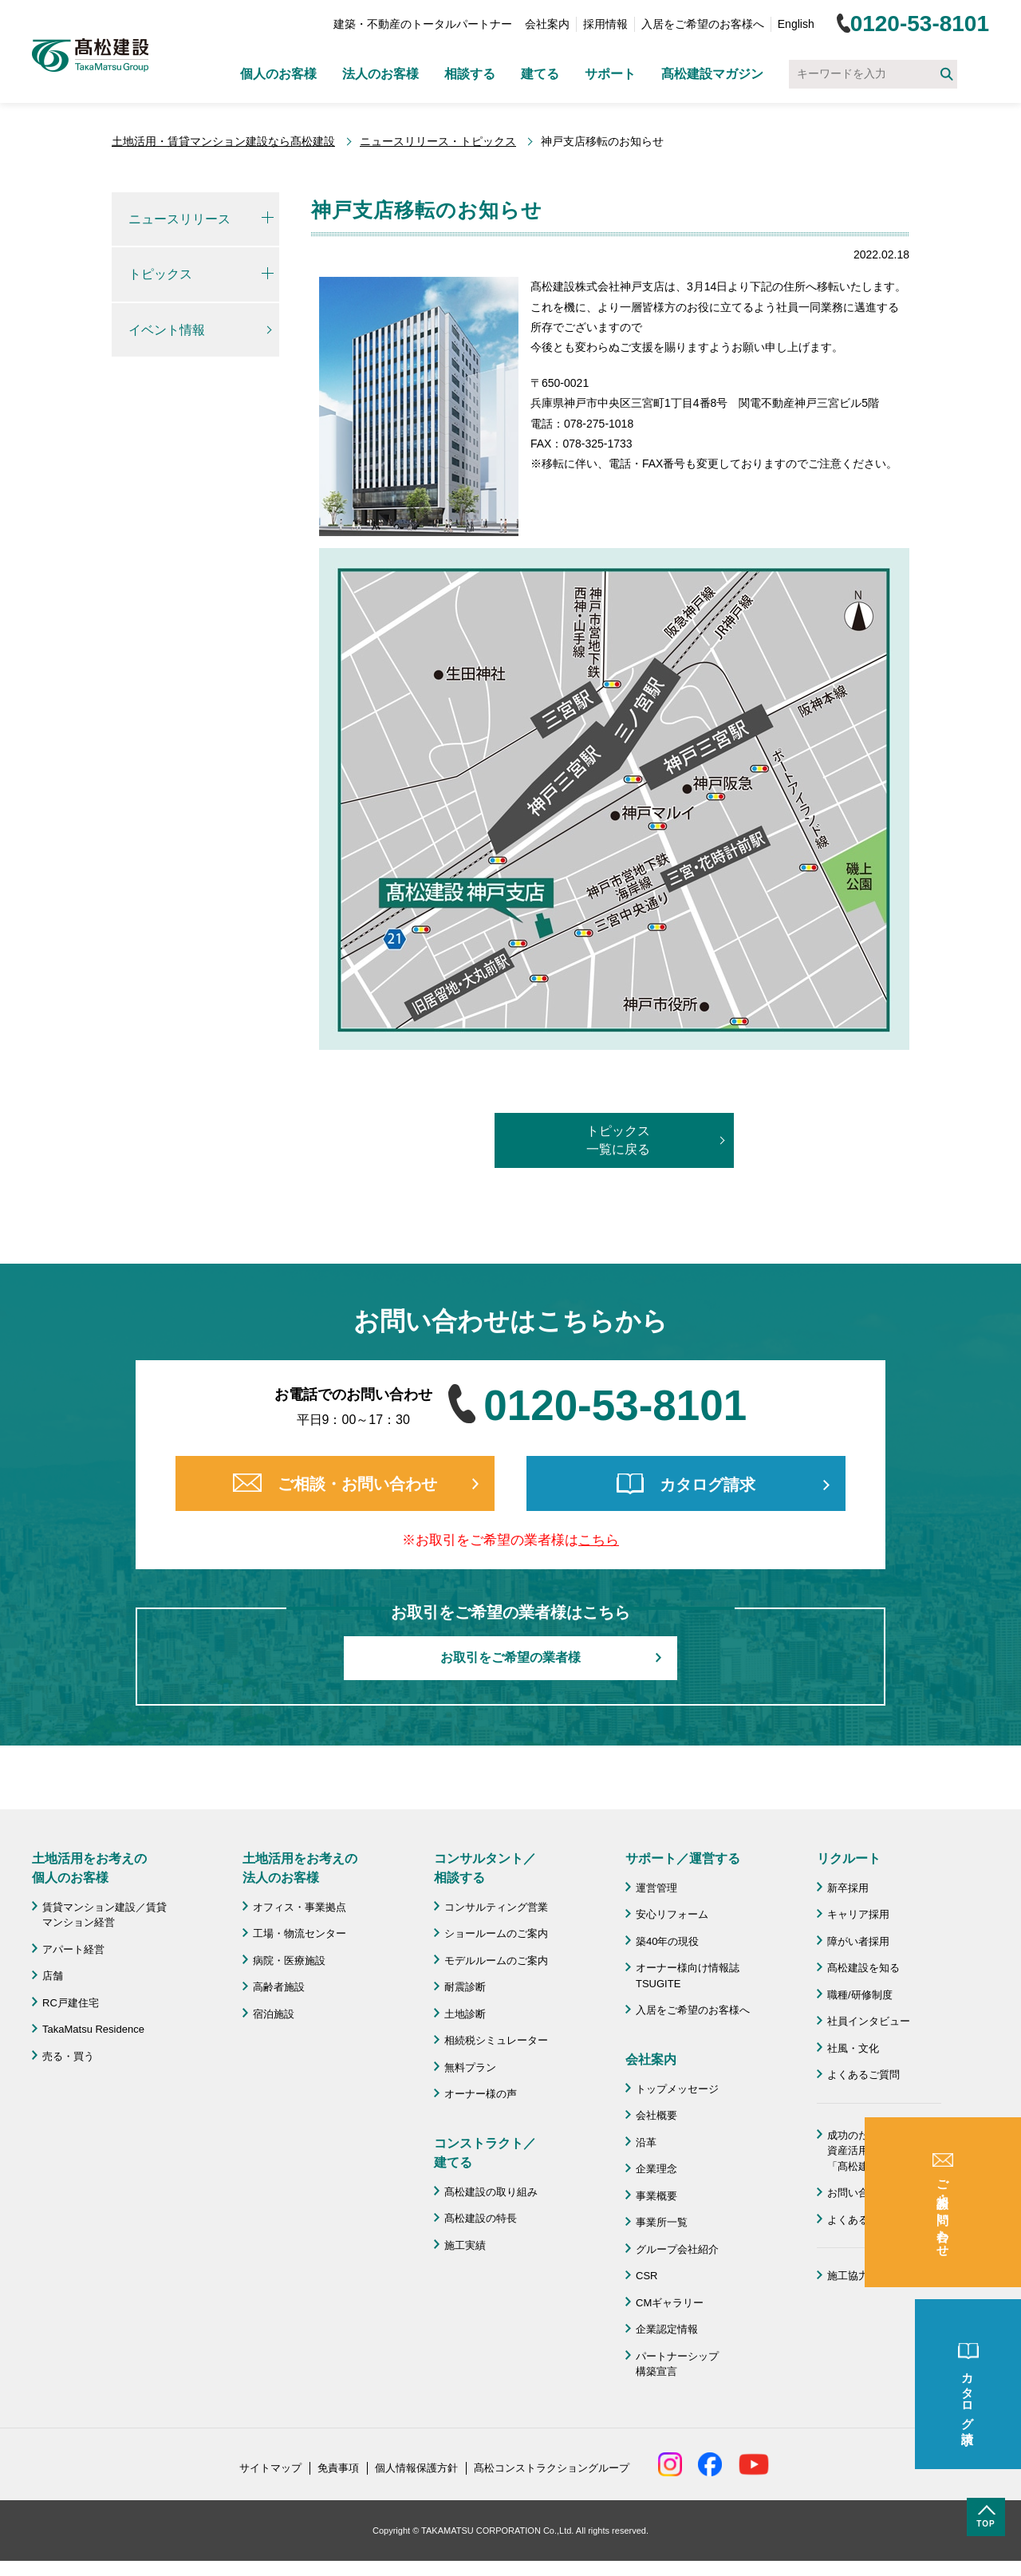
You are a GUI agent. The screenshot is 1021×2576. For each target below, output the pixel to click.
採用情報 (605, 24)
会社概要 (656, 2115)
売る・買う (68, 2056)
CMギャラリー (670, 2303)
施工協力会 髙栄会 (873, 2276)
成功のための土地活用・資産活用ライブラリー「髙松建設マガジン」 (884, 2150)
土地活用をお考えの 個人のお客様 (89, 1868)
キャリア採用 (858, 1914)
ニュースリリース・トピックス (438, 141)
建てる (540, 74)
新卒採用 (848, 1888)
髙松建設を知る (863, 1968)
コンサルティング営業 (496, 1907)
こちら (598, 1540)
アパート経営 (73, 1949)
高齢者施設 (279, 1987)
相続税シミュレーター (496, 2040)
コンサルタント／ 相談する (485, 1868)
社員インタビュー (868, 2021)
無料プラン (470, 2067)
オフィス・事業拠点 (299, 1907)
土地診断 (465, 2014)
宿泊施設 (273, 2014)
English (796, 24)
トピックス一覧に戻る (618, 1139)
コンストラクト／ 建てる (485, 2152)
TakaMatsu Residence (93, 2029)
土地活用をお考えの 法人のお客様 (299, 1868)
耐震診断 (465, 1987)
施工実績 (465, 2245)
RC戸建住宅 (70, 2003)
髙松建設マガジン (712, 74)
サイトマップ (270, 2468)
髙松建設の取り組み (491, 2192)
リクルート (849, 1858)
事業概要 (656, 2196)
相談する (469, 74)
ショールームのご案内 (496, 1933)
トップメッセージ (677, 2089)
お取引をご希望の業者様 (510, 1657)
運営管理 (656, 1888)
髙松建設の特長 (480, 2218)
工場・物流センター (299, 1933)
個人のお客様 (278, 74)
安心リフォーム (672, 1914)
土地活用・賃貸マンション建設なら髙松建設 (223, 141)
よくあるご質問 (863, 2075)
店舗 (52, 1976)
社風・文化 (853, 2048)
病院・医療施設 (289, 1961)
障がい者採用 (858, 1941)
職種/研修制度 (860, 1995)
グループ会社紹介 (677, 2249)
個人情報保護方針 (416, 2468)
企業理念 (656, 2169)
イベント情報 (166, 330)
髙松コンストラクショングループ (551, 2468)
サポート (610, 74)
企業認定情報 (667, 2329)
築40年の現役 (667, 1941)
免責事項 (338, 2468)
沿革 (646, 2142)
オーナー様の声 (480, 2094)
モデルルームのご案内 (496, 1961)
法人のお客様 (380, 74)
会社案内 (547, 24)
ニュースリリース (179, 219)
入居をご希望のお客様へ (702, 24)
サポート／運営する (682, 1858)
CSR (646, 2276)
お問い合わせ (858, 2193)
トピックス (160, 274)
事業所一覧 (662, 2222)
